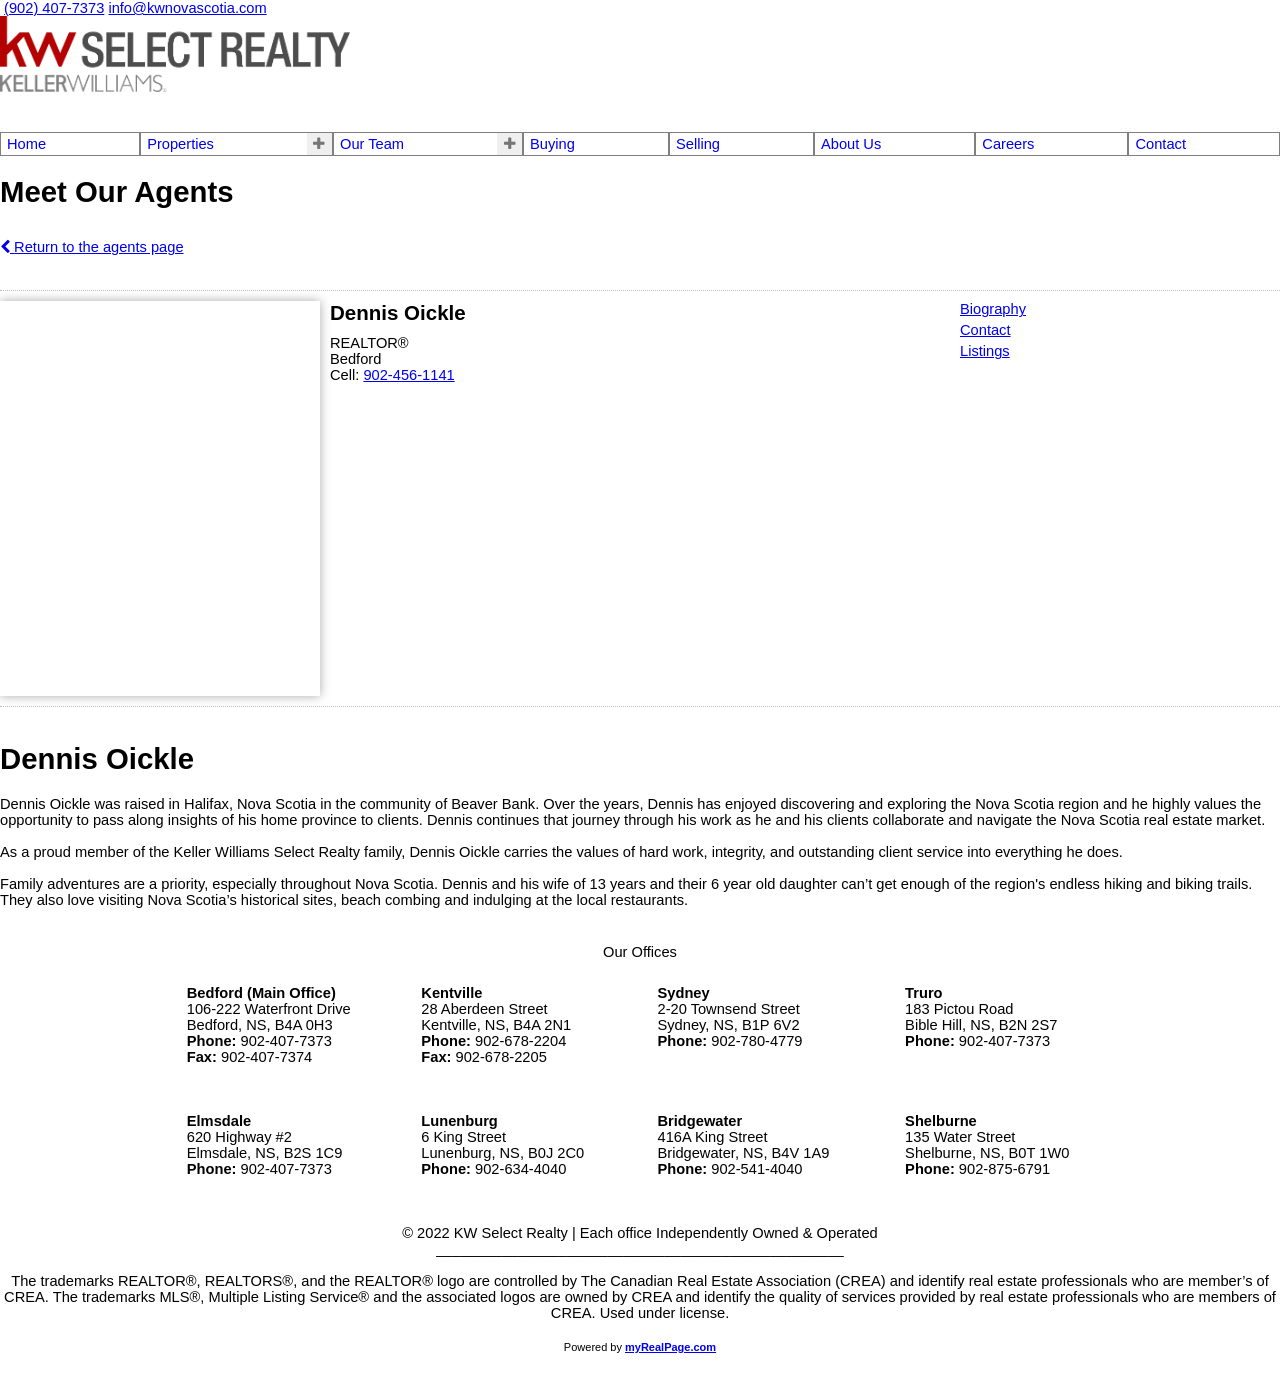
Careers (1008, 144)
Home (26, 144)
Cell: (346, 375)
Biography (993, 309)
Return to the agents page (92, 247)
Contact (1160, 144)
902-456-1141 (408, 375)
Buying (552, 144)
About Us (851, 144)
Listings (985, 351)
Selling (698, 144)
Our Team (372, 144)
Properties (180, 144)
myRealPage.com (670, 1347)
